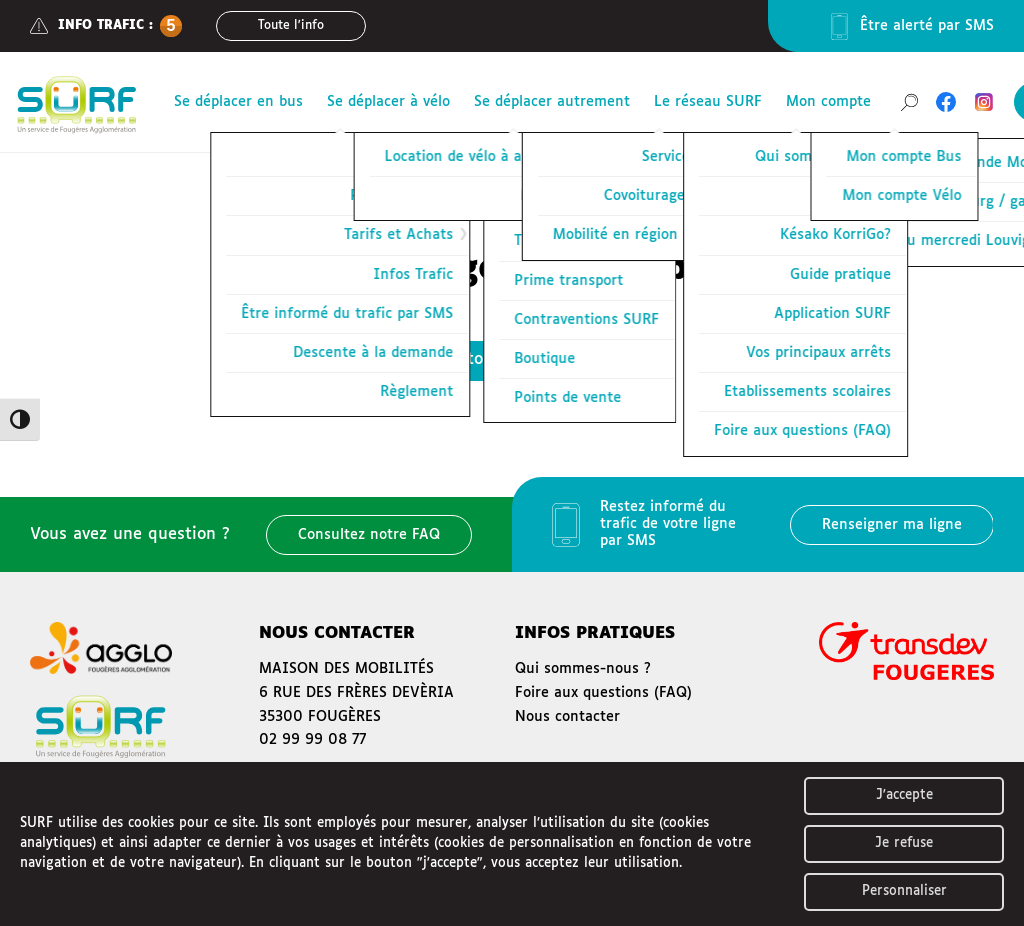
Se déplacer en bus (238, 102)
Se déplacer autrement (552, 102)
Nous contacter (567, 717)
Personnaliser (904, 891)
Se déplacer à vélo (388, 102)
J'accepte (904, 795)
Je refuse (904, 843)
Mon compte (828, 102)
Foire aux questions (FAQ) (603, 693)
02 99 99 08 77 (312, 740)
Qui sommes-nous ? (583, 669)
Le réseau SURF (708, 102)
